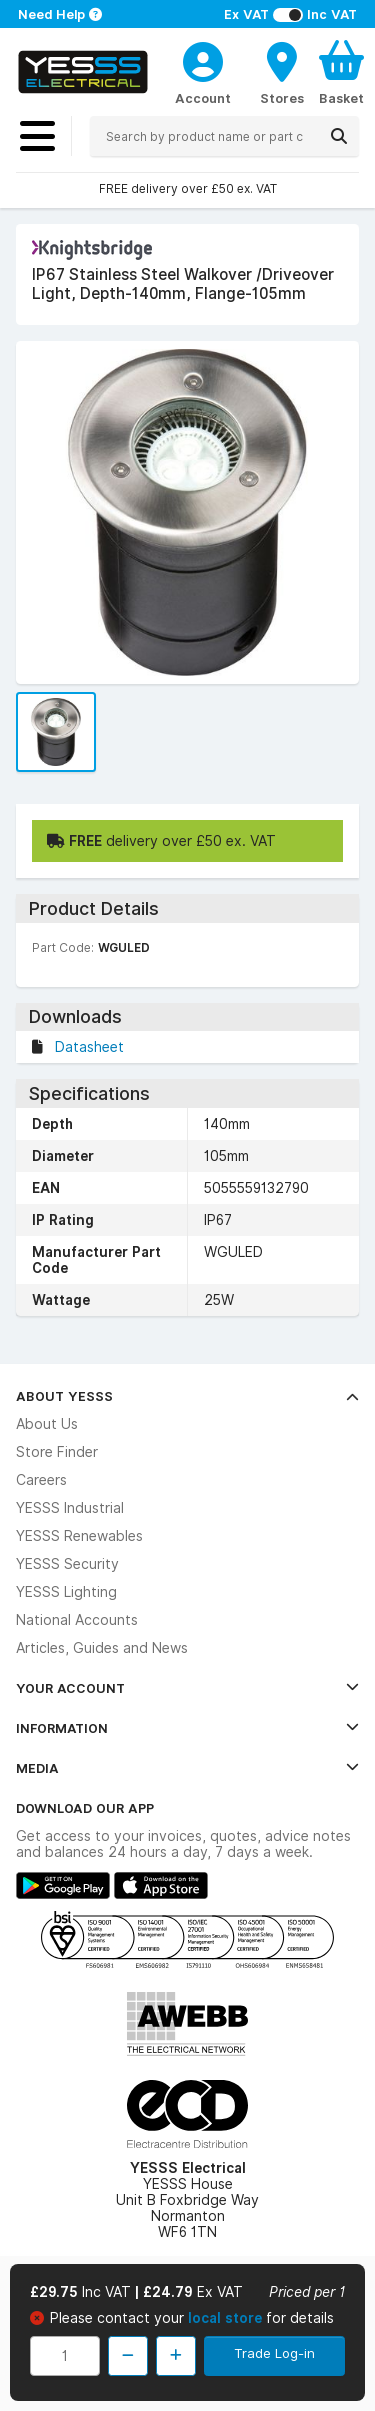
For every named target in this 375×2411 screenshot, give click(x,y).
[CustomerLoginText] (203, 59)
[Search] (339, 136)
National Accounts (77, 1620)
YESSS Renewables (79, 1536)
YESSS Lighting (66, 1592)
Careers (41, 1480)
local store (227, 2318)
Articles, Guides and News (102, 1648)
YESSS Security (67, 1564)
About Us (47, 1424)
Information (187, 1728)
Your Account (187, 1688)
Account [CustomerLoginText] (203, 98)
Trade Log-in (274, 2353)
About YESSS (187, 1396)
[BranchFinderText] (282, 72)
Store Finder (57, 1452)
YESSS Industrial (70, 1508)
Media (187, 1768)
